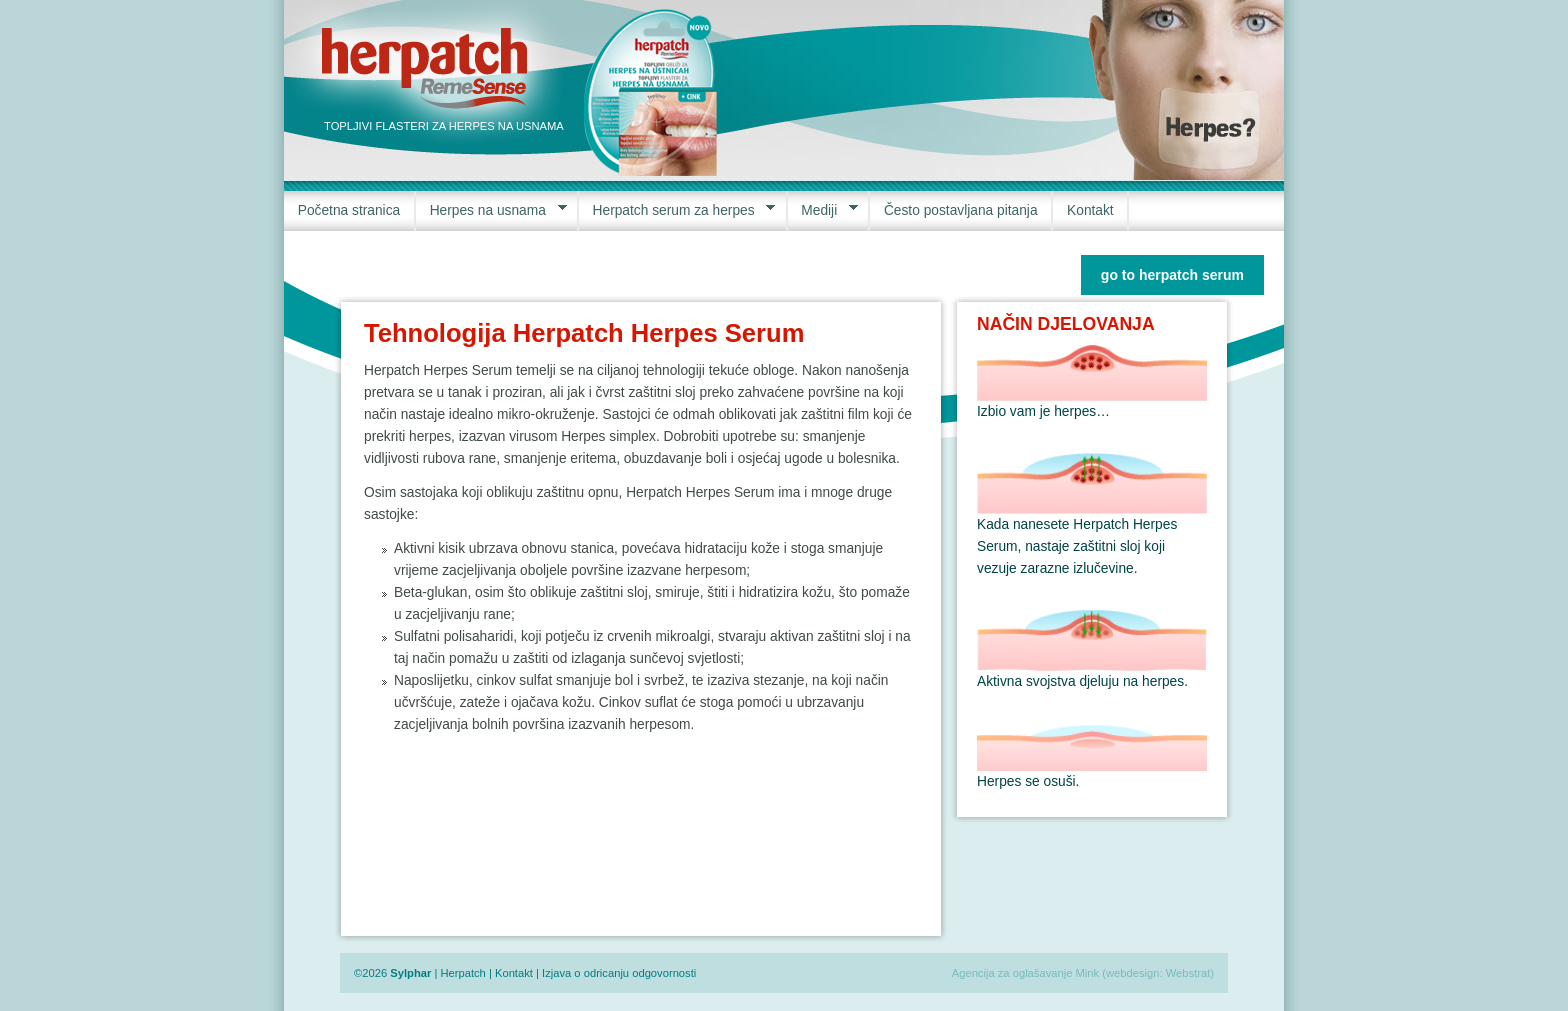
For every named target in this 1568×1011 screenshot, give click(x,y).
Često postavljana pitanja (961, 210)
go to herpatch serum (1172, 275)
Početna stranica (349, 210)
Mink (1088, 973)
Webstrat (1188, 973)
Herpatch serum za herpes (677, 210)
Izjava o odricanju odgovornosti (619, 973)
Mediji (823, 210)
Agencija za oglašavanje (1012, 973)
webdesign (1133, 973)
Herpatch (462, 973)
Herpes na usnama (491, 210)
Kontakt (1090, 210)
